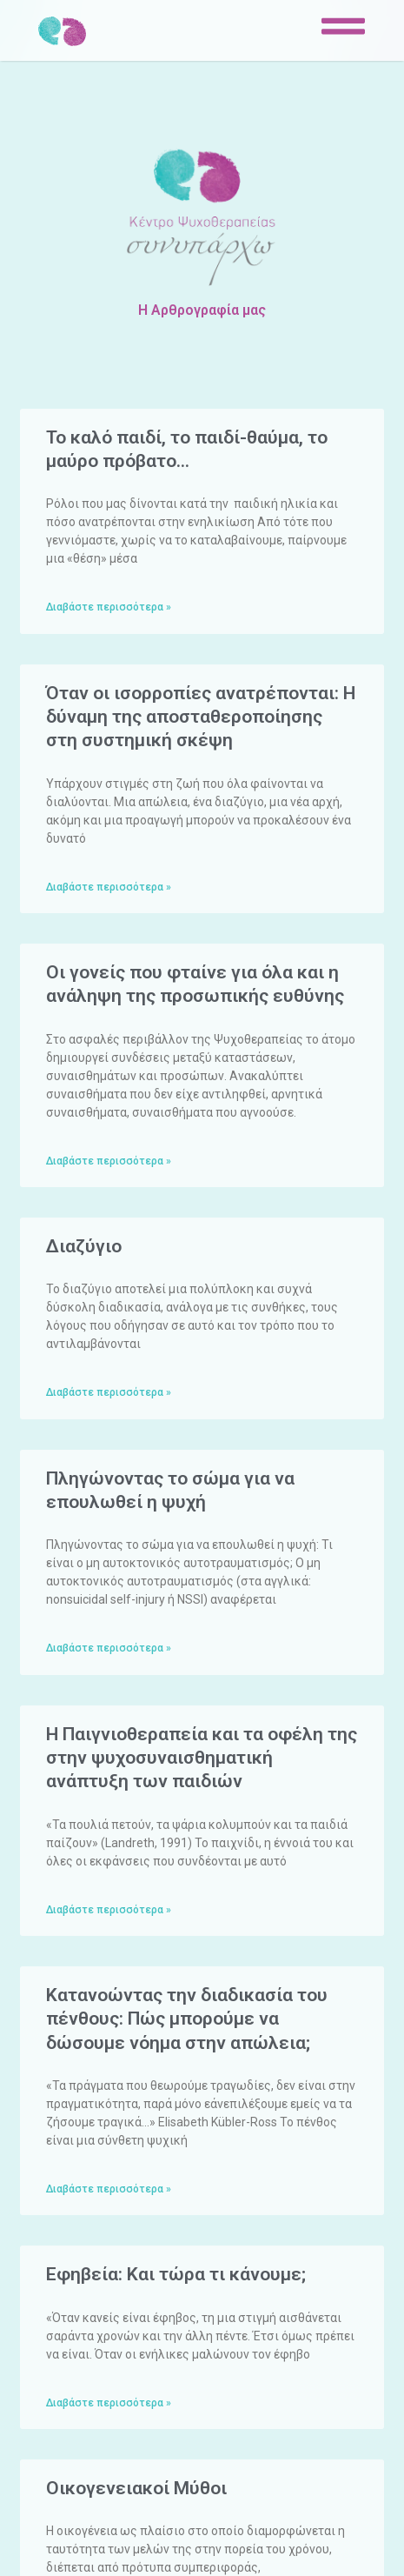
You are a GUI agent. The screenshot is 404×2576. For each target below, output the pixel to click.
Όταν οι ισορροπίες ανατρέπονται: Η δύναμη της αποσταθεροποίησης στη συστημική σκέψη (200, 717)
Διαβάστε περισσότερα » (108, 607)
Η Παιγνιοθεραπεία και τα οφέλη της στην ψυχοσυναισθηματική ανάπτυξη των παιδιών (201, 1758)
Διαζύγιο (84, 1246)
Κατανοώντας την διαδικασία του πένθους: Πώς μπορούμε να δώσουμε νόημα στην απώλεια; (187, 2019)
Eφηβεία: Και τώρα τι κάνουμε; (176, 2274)
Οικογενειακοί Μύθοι (136, 2488)
